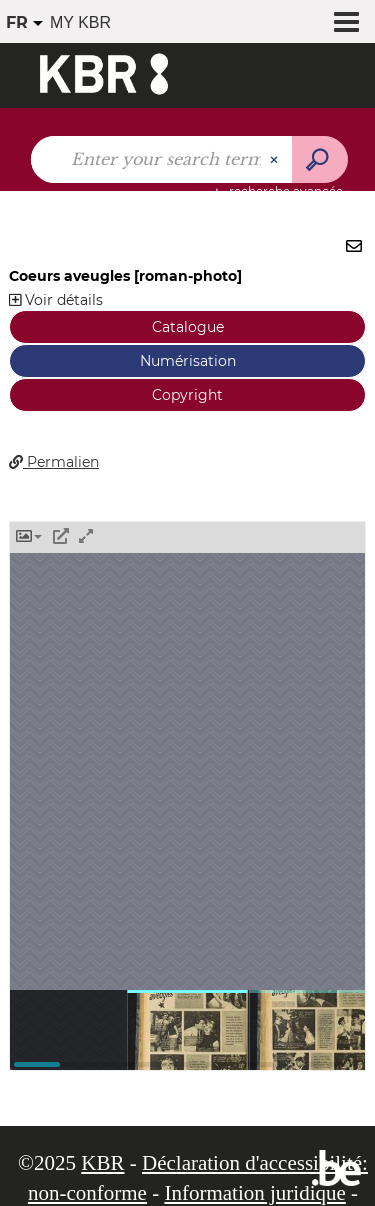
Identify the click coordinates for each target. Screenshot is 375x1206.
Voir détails (56, 300)
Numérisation (188, 361)
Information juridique (254, 1193)
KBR (102, 1163)
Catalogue (188, 327)
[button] (29, 537)
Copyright (187, 395)
